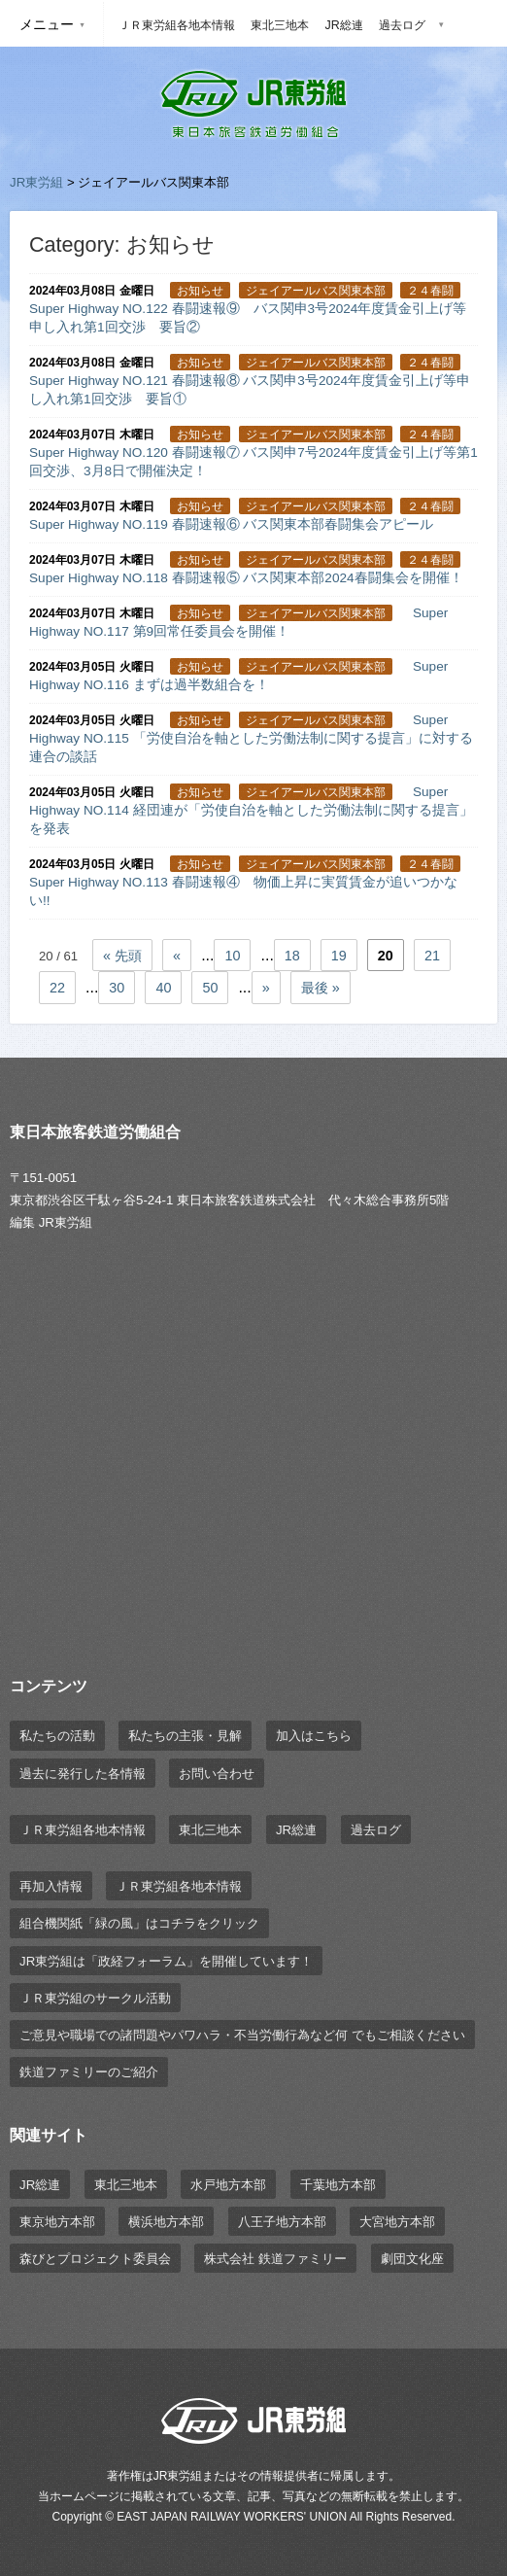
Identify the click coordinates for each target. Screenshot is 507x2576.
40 (163, 987)
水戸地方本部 (228, 2184)
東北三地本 (280, 25)
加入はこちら (314, 1735)
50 (210, 987)
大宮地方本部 (397, 2221)
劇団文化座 (412, 2258)
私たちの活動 (57, 1735)
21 (432, 955)
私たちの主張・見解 (185, 1735)
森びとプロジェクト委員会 (95, 2258)
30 (116, 987)
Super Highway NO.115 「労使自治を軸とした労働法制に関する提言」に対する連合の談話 (251, 738)
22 (57, 987)
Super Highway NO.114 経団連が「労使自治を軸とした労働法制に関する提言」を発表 (251, 810)
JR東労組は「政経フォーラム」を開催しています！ (166, 1961)
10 (232, 955)
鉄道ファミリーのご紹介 (88, 2072)
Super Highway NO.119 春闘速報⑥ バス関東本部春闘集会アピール (231, 524)
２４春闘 (430, 290)
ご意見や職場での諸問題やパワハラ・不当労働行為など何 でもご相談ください (242, 2035)
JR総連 (343, 25)
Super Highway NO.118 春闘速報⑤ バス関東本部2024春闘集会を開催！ (246, 578)
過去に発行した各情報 (82, 1773)
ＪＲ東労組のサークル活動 (95, 1998)
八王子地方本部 (282, 2221)
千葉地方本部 (338, 2184)
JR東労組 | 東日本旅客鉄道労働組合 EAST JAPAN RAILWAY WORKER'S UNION (253, 104)
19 (339, 955)
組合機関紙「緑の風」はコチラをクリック (139, 1923)
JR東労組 (36, 182)
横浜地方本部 (166, 2221)
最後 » (320, 987)
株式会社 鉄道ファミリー (275, 2258)
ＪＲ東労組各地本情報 (176, 25)
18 (292, 955)
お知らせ (200, 290)
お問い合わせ (216, 1773)
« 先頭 (122, 955)
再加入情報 (51, 1886)
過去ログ (402, 25)
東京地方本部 (57, 2221)
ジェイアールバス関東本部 (316, 290)
